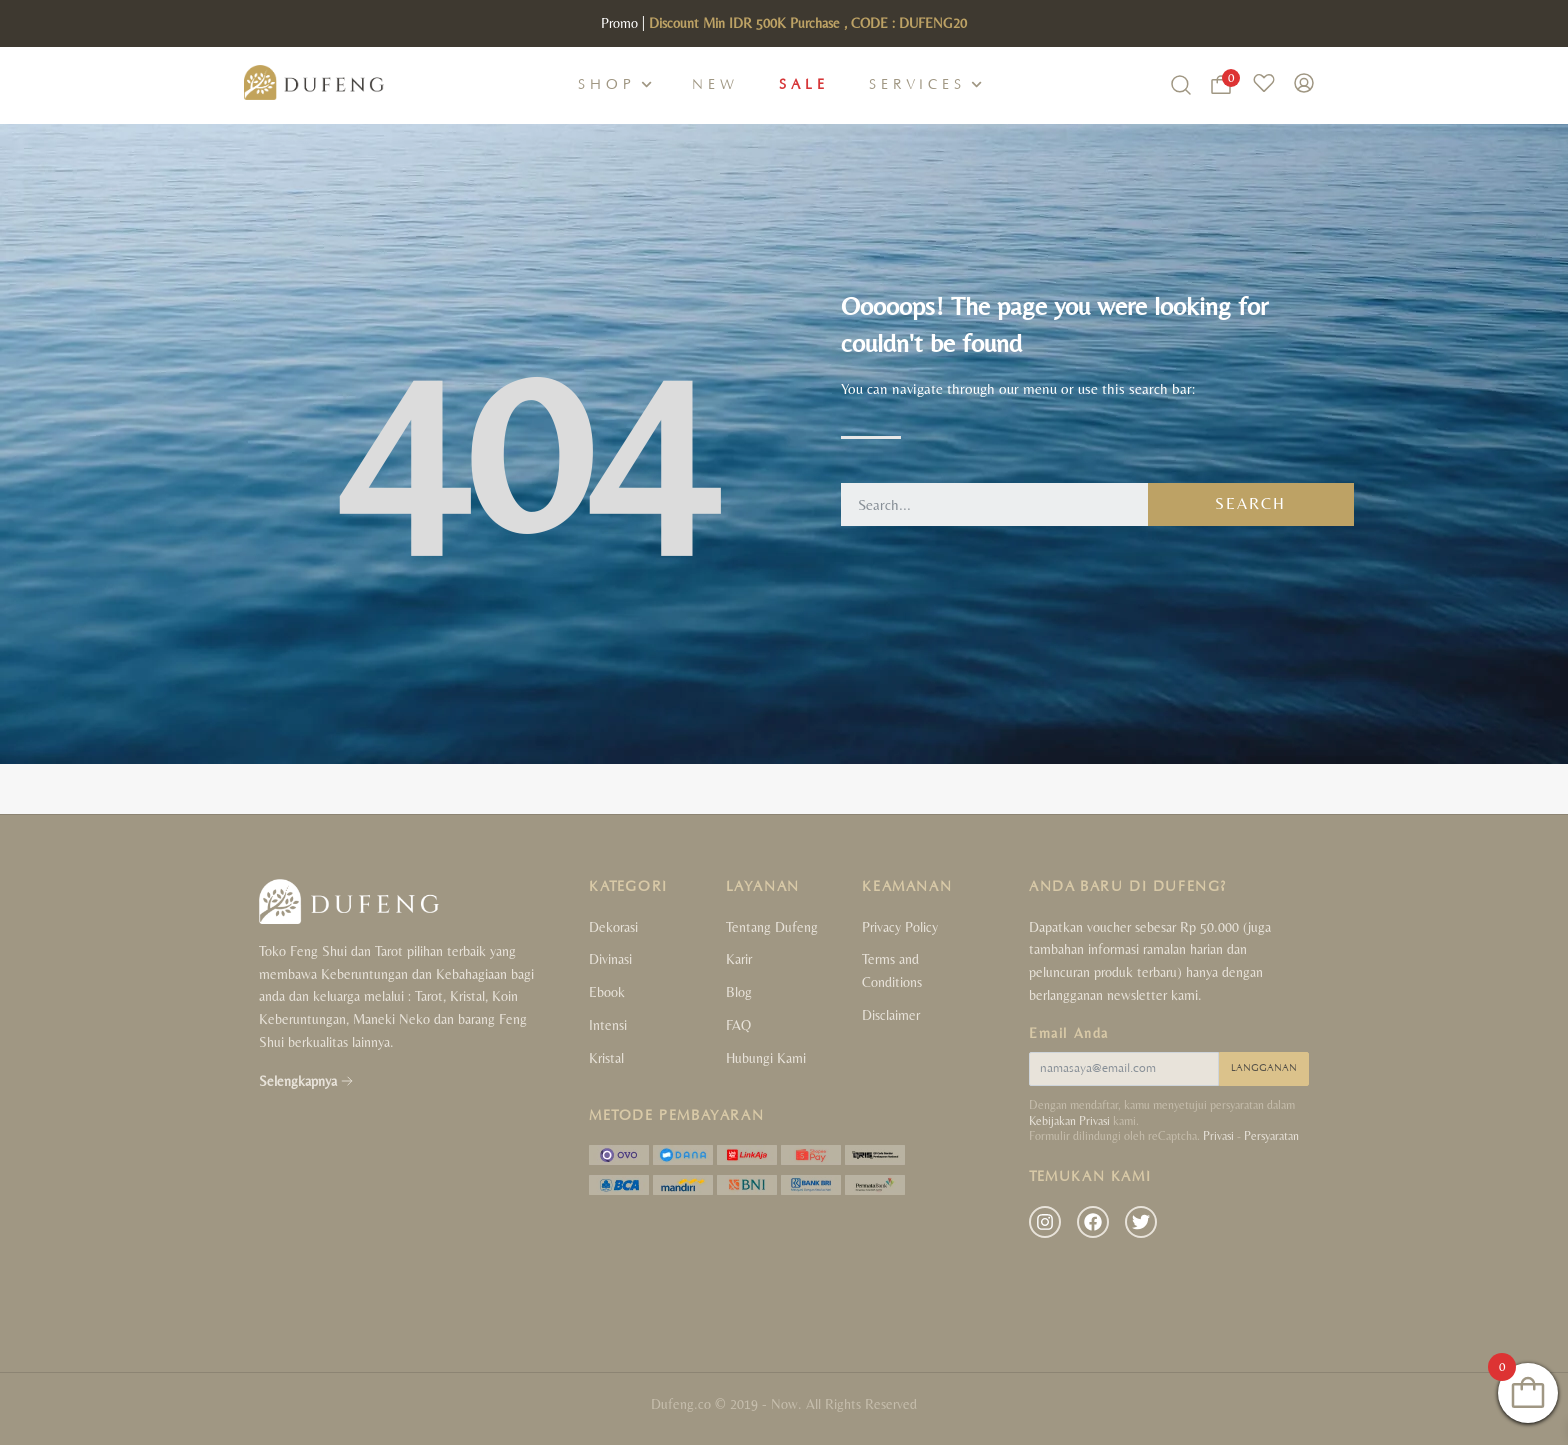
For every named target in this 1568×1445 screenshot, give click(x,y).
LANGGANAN (1264, 1068)
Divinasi (610, 959)
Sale (804, 85)
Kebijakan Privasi (1069, 1121)
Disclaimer (891, 1015)
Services (917, 85)
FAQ (738, 1025)
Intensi (608, 1025)
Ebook (607, 992)
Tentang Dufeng (772, 927)
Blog (739, 992)
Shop (607, 85)
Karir (739, 959)
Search (1250, 503)
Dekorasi (613, 927)
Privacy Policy (900, 927)
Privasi (1218, 1136)
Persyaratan (1271, 1136)
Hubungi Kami (766, 1058)
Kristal (606, 1058)
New (715, 85)
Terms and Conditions (892, 970)
